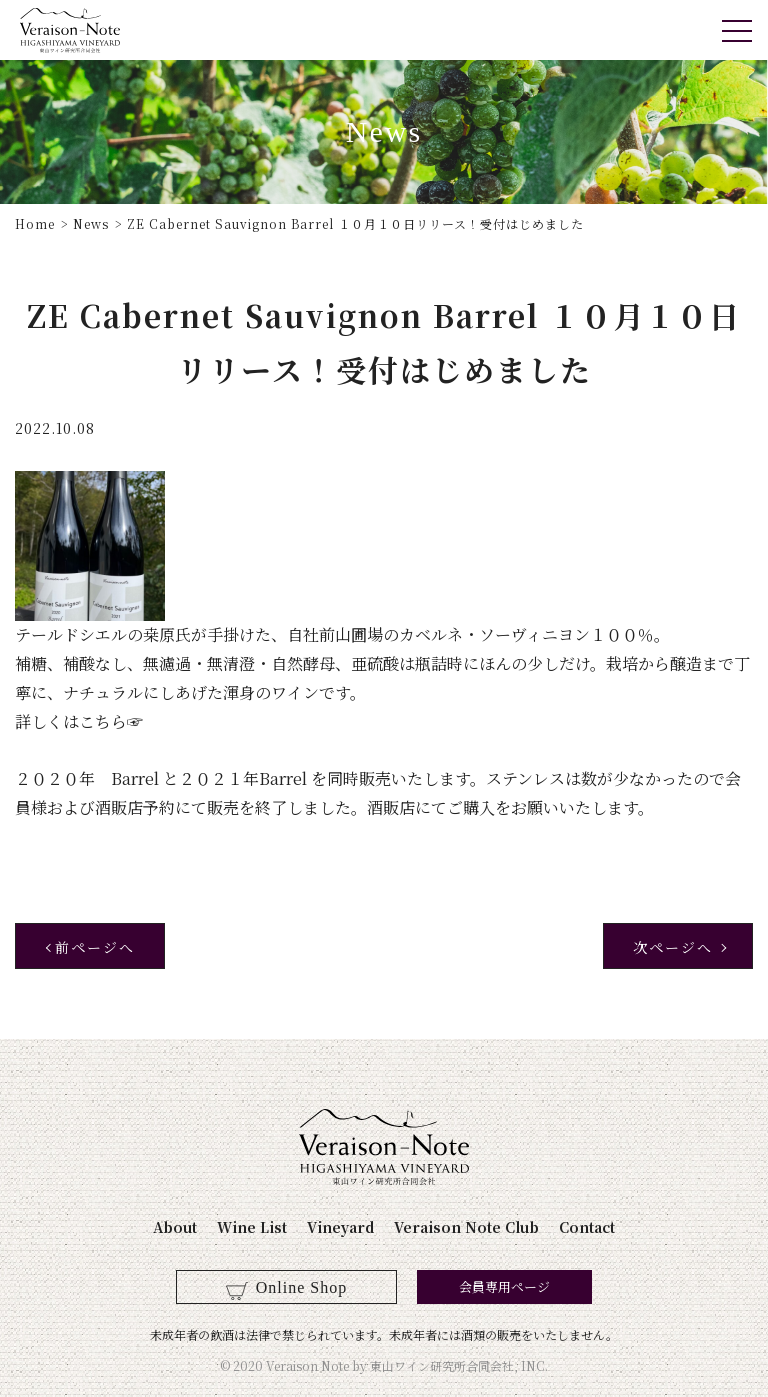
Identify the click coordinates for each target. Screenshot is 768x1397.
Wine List (252, 1227)
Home (35, 223)
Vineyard (340, 1227)
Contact (587, 1227)
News (91, 223)
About (175, 1227)
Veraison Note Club (466, 1227)
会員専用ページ (504, 1286)
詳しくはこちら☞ (79, 721)
